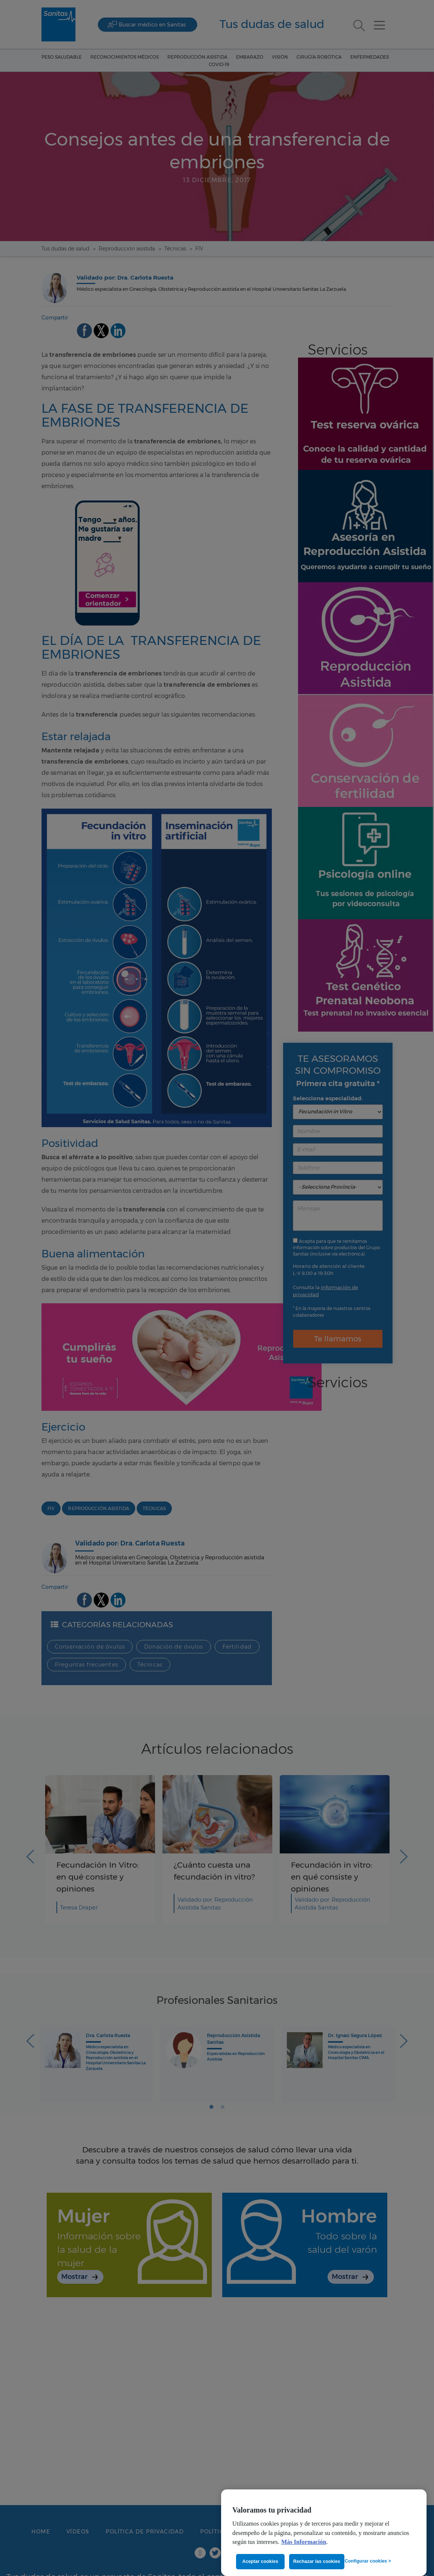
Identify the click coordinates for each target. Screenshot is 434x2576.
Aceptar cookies (260, 2561)
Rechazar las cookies (316, 2561)
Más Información (303, 2542)
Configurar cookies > (368, 2561)
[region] (324, 2532)
